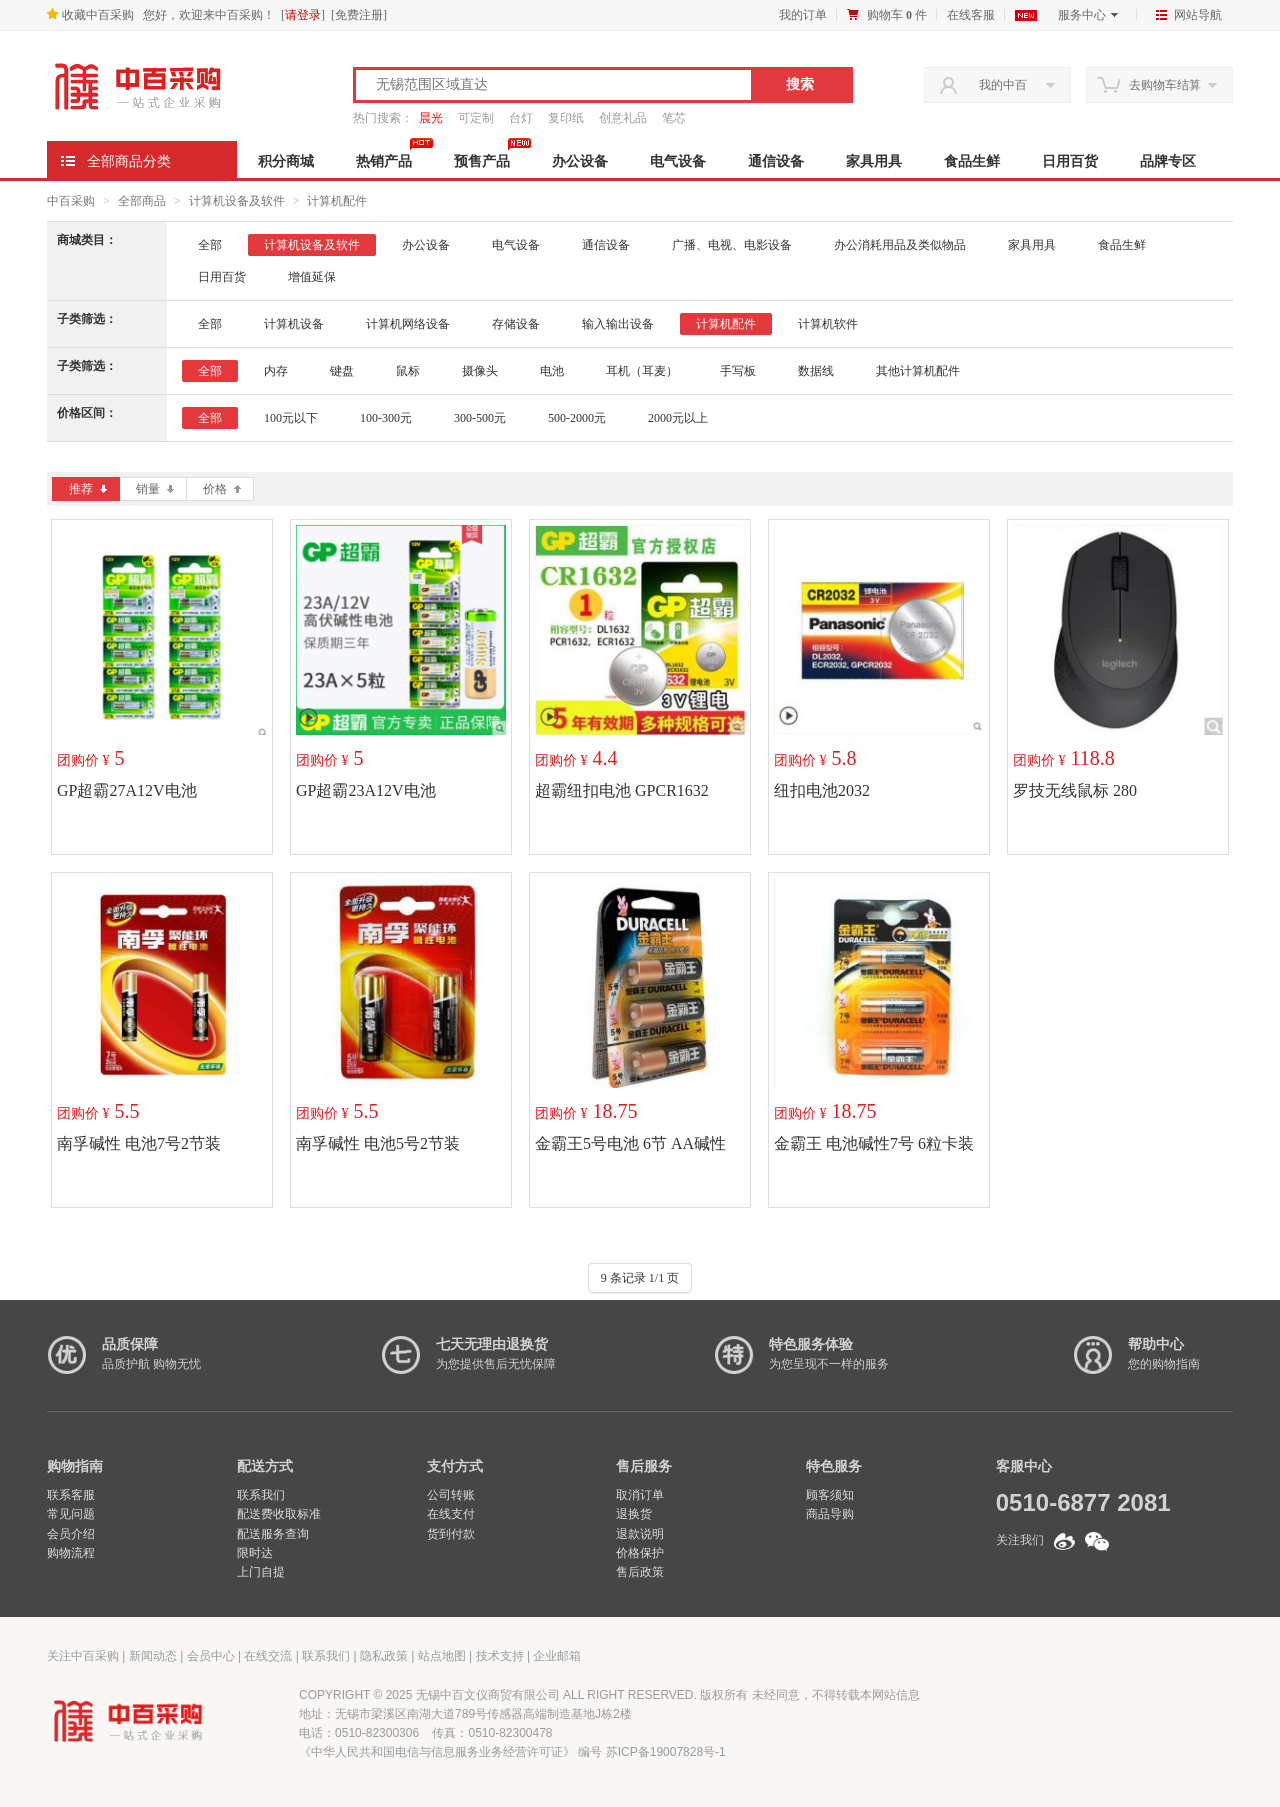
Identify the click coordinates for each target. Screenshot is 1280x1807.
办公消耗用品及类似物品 (900, 245)
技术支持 (500, 1656)
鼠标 (408, 371)
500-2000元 (577, 418)
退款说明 (640, 1534)
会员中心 (211, 1656)
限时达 (255, 1553)
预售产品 (482, 161)
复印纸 (566, 118)
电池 (552, 371)
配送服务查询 (273, 1534)
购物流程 (71, 1553)
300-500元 (480, 418)
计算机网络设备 (408, 324)
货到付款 (451, 1534)
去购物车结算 (1165, 85)
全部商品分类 (129, 161)
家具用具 (874, 161)
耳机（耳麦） (642, 371)
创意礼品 (623, 118)
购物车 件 (897, 15)
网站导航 (1189, 15)
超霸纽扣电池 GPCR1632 (622, 790)
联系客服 (71, 1495)
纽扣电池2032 (822, 790)
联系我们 (261, 1495)
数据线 (816, 371)
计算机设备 (294, 324)
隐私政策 (384, 1656)
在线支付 (451, 1514)
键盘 (342, 371)
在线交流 (268, 1656)
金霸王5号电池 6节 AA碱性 (630, 1143)
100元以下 (291, 418)
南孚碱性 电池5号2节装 (378, 1143)
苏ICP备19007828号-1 (666, 1752)
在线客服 (971, 15)
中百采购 (71, 201)
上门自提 (261, 1572)
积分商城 (286, 161)
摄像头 (480, 371)
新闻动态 (153, 1656)
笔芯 (674, 118)
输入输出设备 (618, 324)
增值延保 (312, 277)
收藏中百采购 (90, 15)
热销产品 (384, 161)
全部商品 (142, 201)
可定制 (476, 118)
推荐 (88, 489)
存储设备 (516, 324)
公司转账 (451, 1495)
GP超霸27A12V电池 (127, 790)
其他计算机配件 (918, 371)
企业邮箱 (557, 1656)
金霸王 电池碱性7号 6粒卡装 (874, 1143)
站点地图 (442, 1656)
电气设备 (678, 161)
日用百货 (1070, 161)
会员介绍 (71, 1534)
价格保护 (640, 1553)
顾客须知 (830, 1495)
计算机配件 (337, 201)
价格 (222, 489)
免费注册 (359, 15)
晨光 (431, 118)
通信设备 (776, 161)
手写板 (738, 371)
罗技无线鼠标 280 (1075, 790)
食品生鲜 (972, 161)
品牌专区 (1168, 161)
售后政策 (640, 1572)
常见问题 (71, 1514)
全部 (210, 245)
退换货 (634, 1514)
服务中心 (1088, 15)
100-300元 (386, 418)
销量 (155, 489)
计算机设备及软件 (237, 201)
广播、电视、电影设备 (732, 245)
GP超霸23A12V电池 (366, 790)
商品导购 (830, 1514)
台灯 (521, 118)
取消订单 (640, 1495)
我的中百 (1003, 85)
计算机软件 (828, 324)
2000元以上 (678, 418)
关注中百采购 (83, 1656)
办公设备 (580, 161)
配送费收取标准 (279, 1514)
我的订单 (803, 15)
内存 (276, 371)
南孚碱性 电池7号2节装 (139, 1143)
